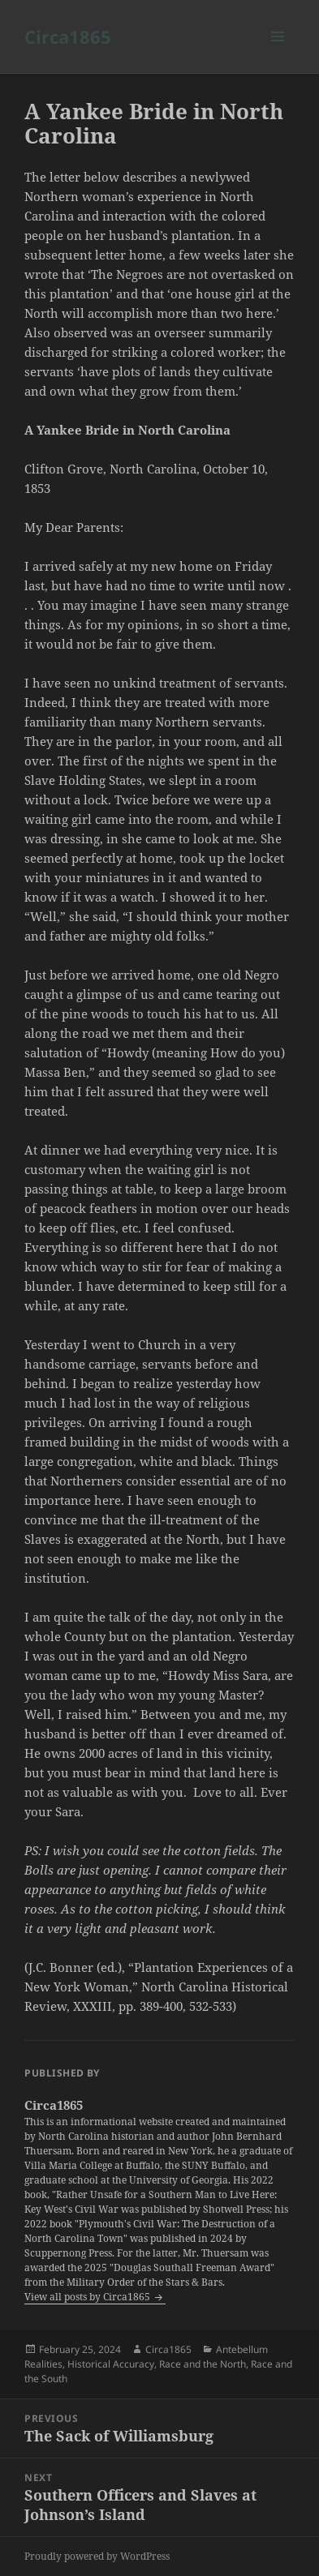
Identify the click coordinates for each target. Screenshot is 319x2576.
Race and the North (202, 2364)
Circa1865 (67, 36)
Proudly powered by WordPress (97, 2556)
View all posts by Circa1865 (88, 2297)
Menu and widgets (278, 53)
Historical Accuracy (110, 2364)
